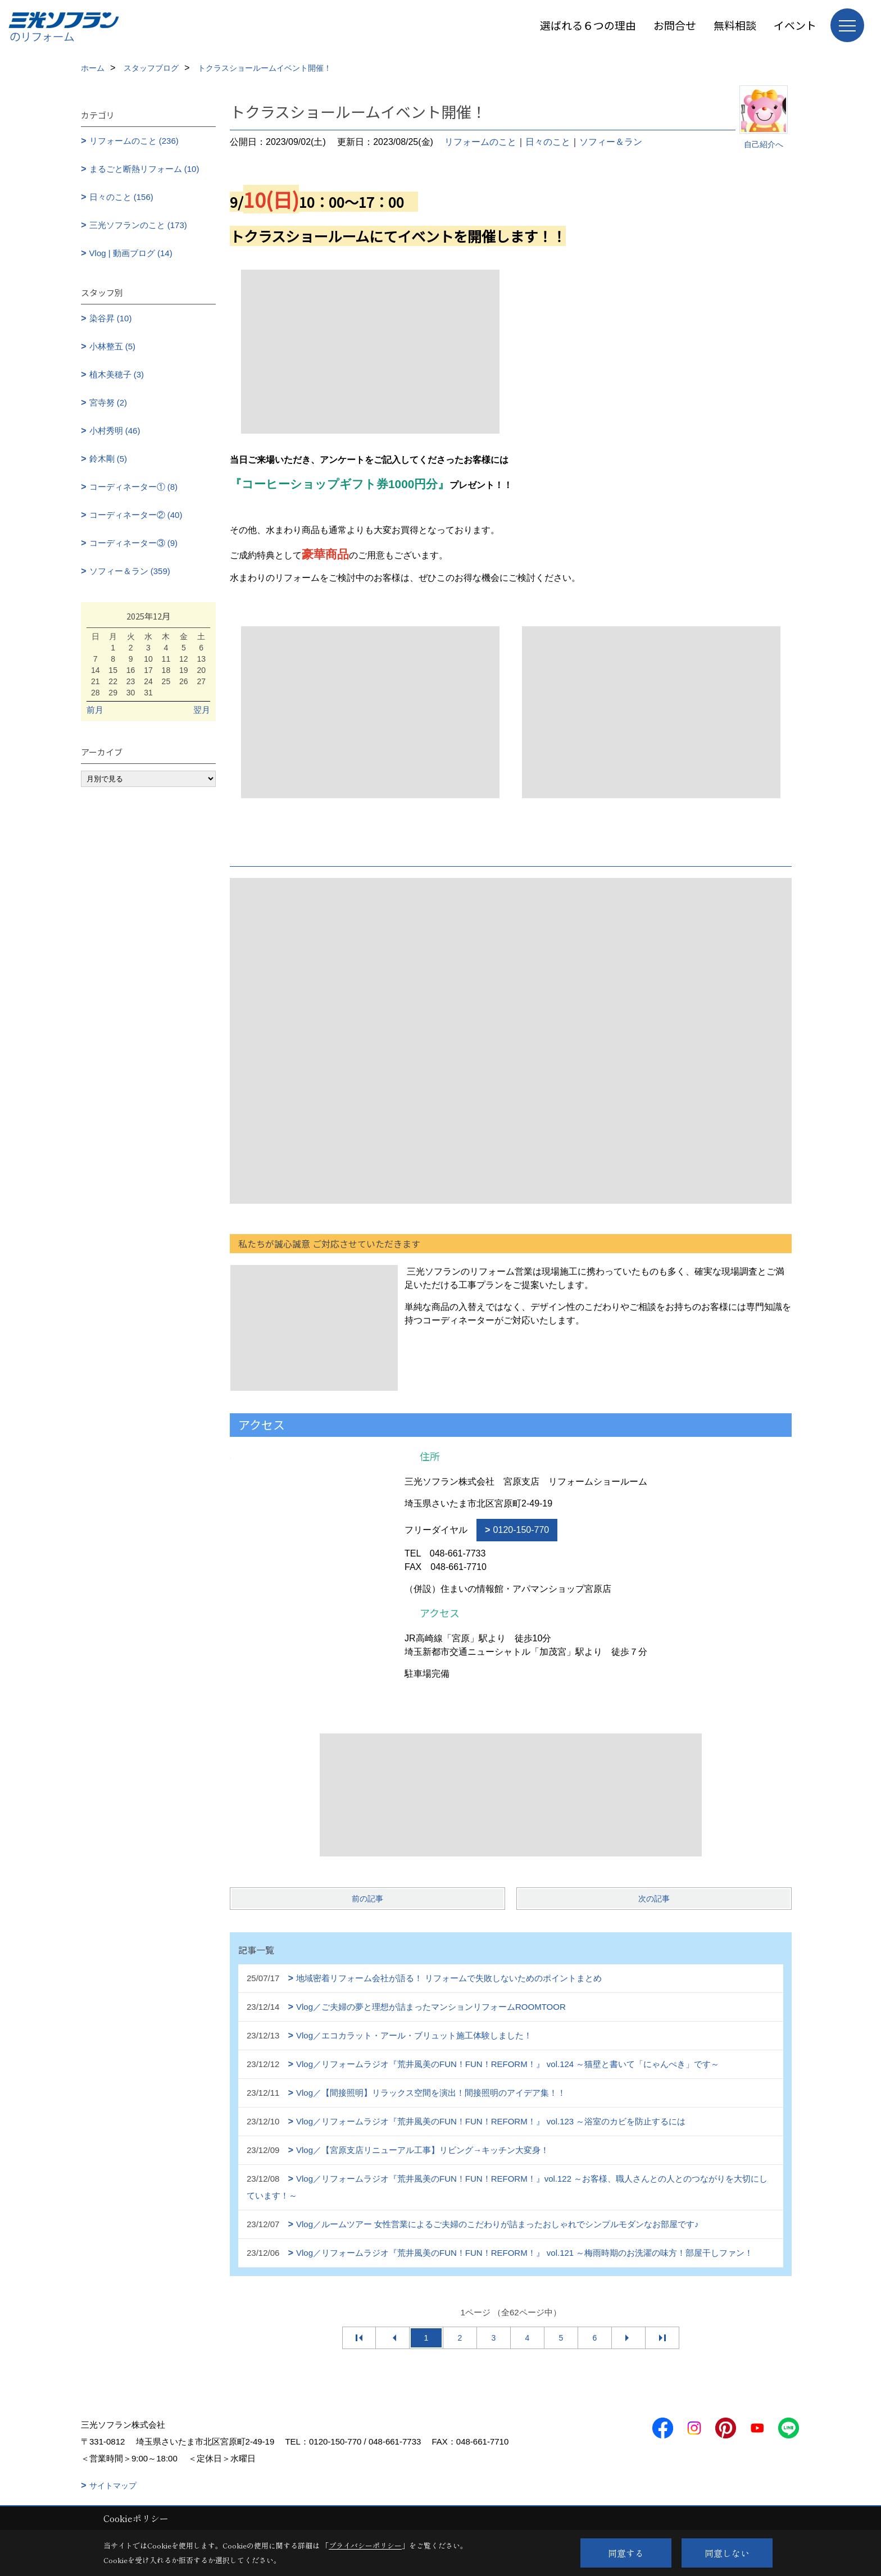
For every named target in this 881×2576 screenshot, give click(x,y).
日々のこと (547, 142)
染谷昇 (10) (110, 318)
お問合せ (674, 25)
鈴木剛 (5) (108, 458)
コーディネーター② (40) (136, 515)
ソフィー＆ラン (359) (129, 571)
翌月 (201, 709)
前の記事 (367, 1898)
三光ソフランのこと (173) (138, 225)
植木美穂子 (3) (116, 374)
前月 (95, 709)
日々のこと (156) (121, 197)
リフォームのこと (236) (134, 140)
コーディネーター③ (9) (133, 543)
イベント (795, 25)
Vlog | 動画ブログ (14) (130, 253)
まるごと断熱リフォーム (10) (144, 169)
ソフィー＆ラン (610, 142)
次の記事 (654, 1898)
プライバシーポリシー (365, 2545)
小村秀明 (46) (114, 430)
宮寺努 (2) (108, 402)
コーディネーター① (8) (133, 486)
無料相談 (735, 25)
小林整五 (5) (112, 346)
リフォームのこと (480, 142)
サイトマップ (113, 2485)
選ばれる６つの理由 (588, 25)
